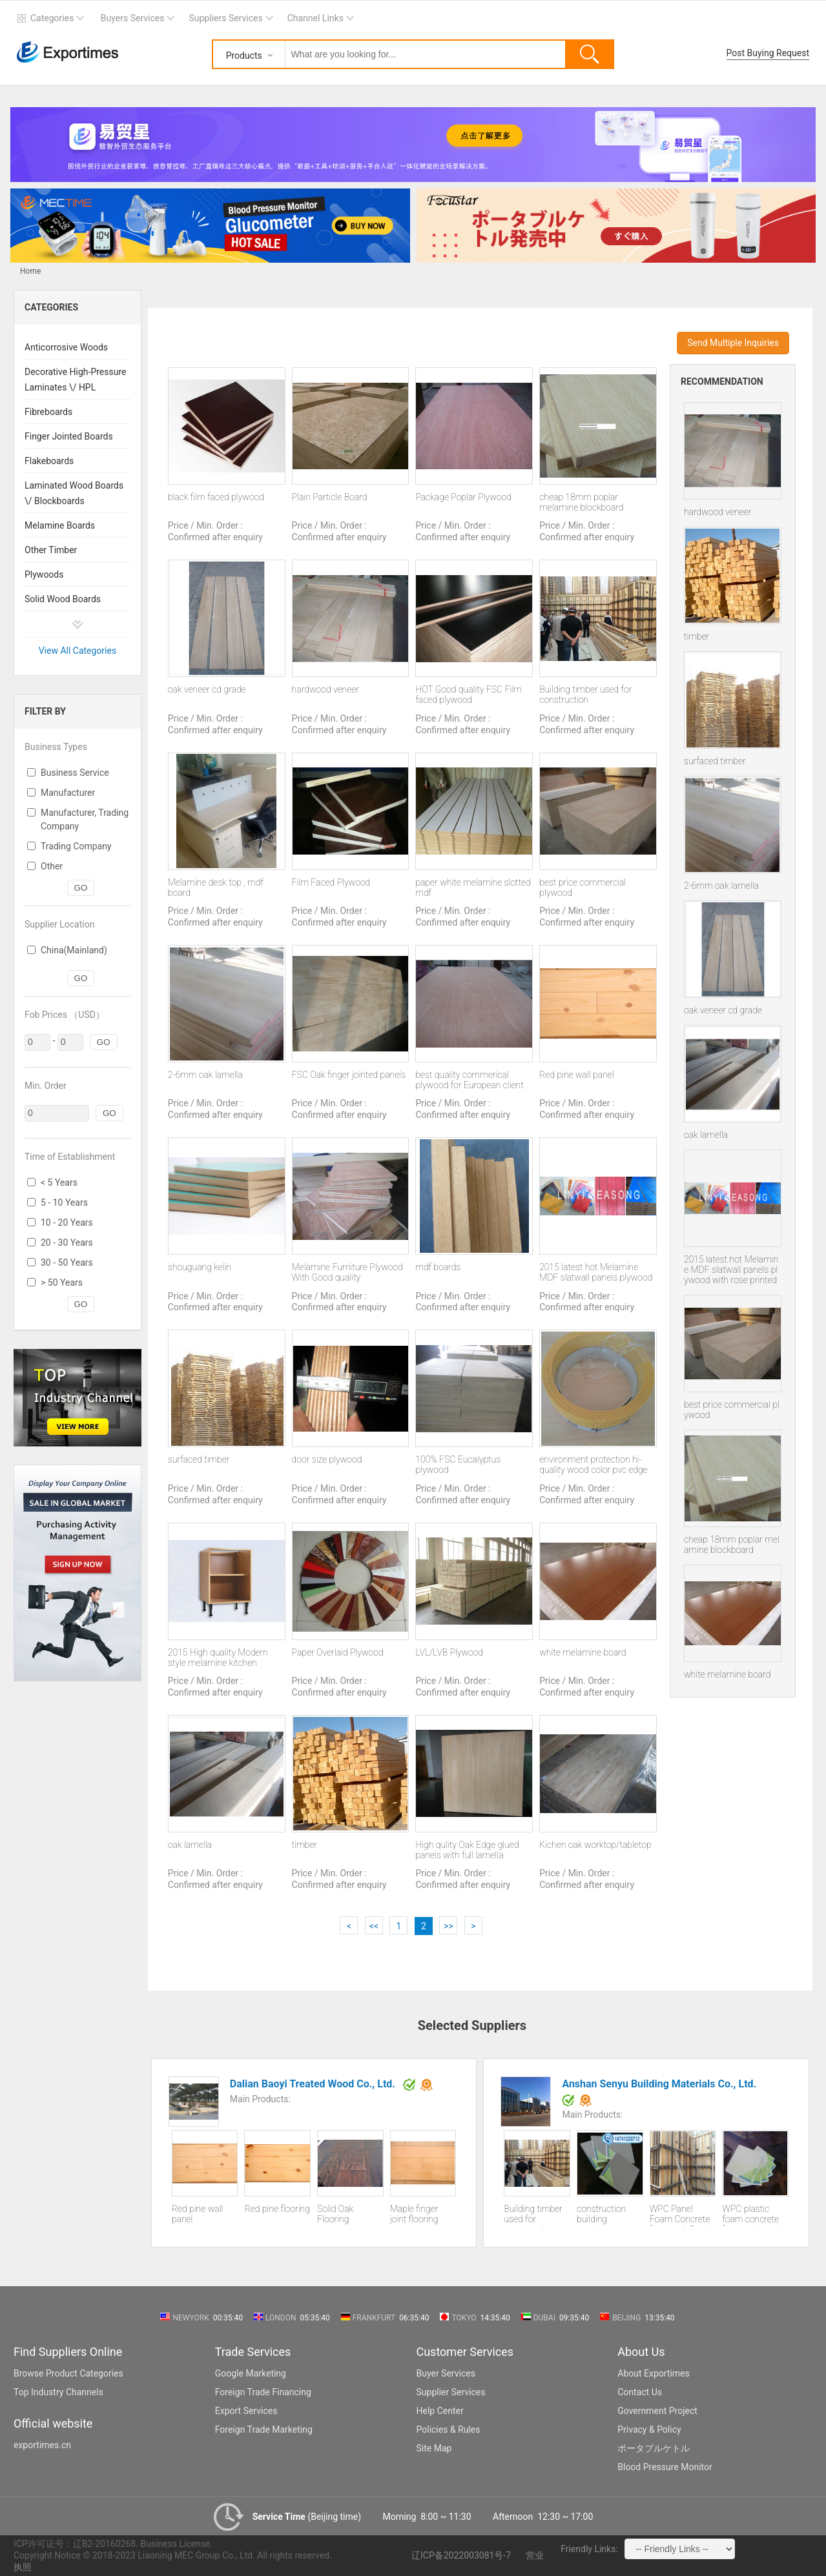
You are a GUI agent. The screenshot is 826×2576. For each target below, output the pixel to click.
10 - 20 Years (67, 1222)
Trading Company (76, 846)
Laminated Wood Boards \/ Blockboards (74, 493)
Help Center (440, 2411)
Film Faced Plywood (331, 882)
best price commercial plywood (732, 1409)
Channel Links (315, 18)
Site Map (434, 2448)
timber (696, 636)
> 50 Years (62, 1282)
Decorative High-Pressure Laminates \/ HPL (76, 379)
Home (30, 271)
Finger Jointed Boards (69, 436)
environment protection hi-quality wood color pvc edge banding (593, 1465)
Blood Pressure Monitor (664, 2467)
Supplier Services (451, 2392)
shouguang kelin (199, 1267)
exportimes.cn (42, 2445)
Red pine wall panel (576, 1075)
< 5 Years (59, 1182)
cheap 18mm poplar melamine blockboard (732, 1544)
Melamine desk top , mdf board (215, 887)
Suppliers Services (225, 18)
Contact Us (639, 2392)
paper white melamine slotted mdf (472, 887)
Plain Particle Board (329, 497)
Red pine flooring (276, 2209)
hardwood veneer (717, 512)
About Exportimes (653, 2373)
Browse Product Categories (68, 2373)
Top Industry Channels (58, 2392)
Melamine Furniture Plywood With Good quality (347, 1272)
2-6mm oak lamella (721, 885)
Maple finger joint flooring (414, 2214)
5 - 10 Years (64, 1202)
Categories (52, 18)
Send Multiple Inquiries (733, 343)
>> (448, 1926)
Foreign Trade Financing (263, 2392)
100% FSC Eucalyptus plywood (458, 1464)
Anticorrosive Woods (66, 347)
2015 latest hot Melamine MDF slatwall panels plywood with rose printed (731, 1269)
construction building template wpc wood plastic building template (603, 2215)
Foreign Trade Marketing (264, 2429)
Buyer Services (446, 2373)
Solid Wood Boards (63, 599)
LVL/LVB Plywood (449, 1652)
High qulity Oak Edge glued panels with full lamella (467, 1850)
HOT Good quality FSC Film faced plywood (468, 694)
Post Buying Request (768, 53)
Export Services (246, 2411)
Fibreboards (48, 412)
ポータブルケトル (653, 2448)
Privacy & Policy (649, 2429)
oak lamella (706, 1135)
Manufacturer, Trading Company (85, 819)
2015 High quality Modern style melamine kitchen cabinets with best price (218, 1658)
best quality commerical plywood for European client (469, 1080)
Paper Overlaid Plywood (338, 1652)
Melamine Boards (60, 525)
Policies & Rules (448, 2429)
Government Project (657, 2411)
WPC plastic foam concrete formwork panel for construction (753, 2215)
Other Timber (51, 550)
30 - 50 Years (67, 1262)
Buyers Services (133, 18)
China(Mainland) (74, 950)
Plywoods (44, 574)
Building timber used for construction (585, 694)
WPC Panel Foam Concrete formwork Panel (681, 2215)
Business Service (75, 772)
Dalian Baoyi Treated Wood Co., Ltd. (314, 2084)
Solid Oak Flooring (335, 2214)
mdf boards (437, 1267)
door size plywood (327, 1459)
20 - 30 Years (67, 1242)
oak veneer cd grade (723, 1010)
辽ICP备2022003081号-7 (461, 2555)
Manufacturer (68, 792)
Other (52, 866)
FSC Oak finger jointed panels (349, 1075)
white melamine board (727, 1674)
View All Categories (78, 650)
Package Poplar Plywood (463, 497)
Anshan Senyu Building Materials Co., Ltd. (660, 2084)
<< (373, 1926)
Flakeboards (49, 461)
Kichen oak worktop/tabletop (595, 1845)
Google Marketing (250, 2373)
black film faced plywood (216, 497)
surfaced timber (715, 761)
